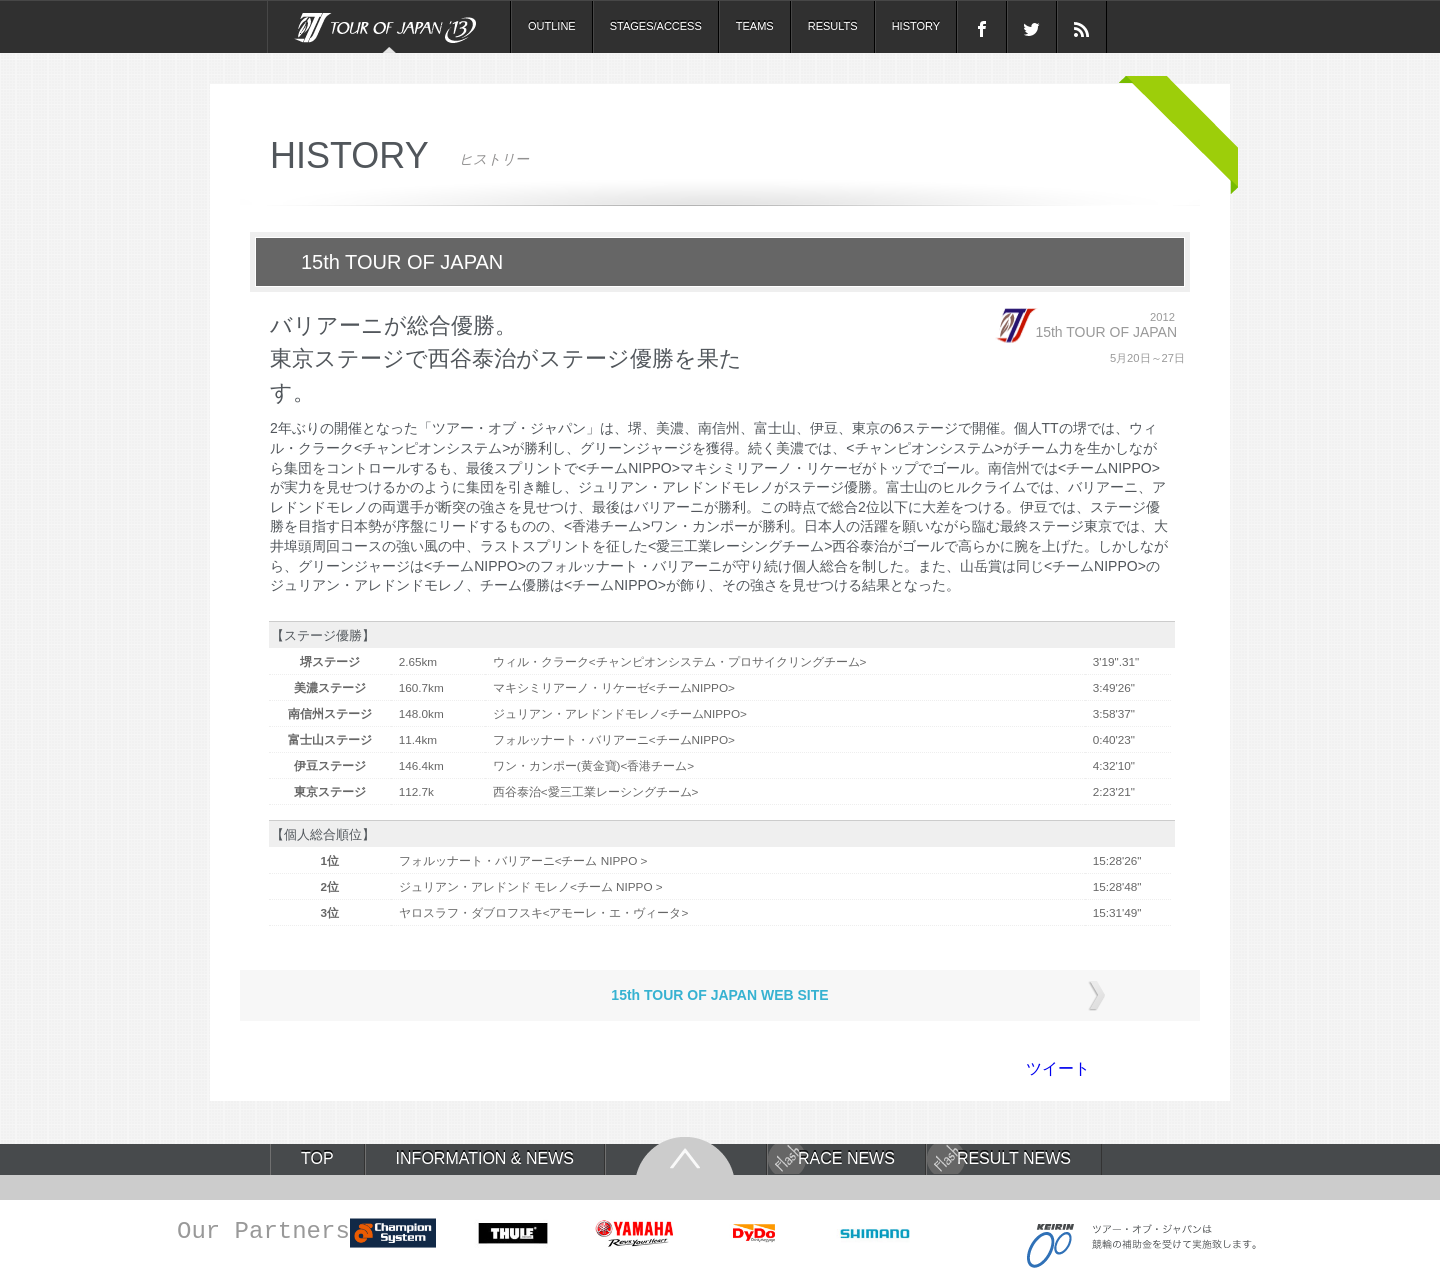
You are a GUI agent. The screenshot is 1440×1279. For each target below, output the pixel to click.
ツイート (1058, 1068)
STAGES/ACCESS (656, 26)
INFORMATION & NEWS (485, 1159)
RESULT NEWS (1014, 1159)
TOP (317, 1159)
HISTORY (916, 26)
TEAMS (755, 26)
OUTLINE (552, 26)
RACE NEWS (846, 1159)
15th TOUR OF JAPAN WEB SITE (719, 995)
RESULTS (833, 26)
